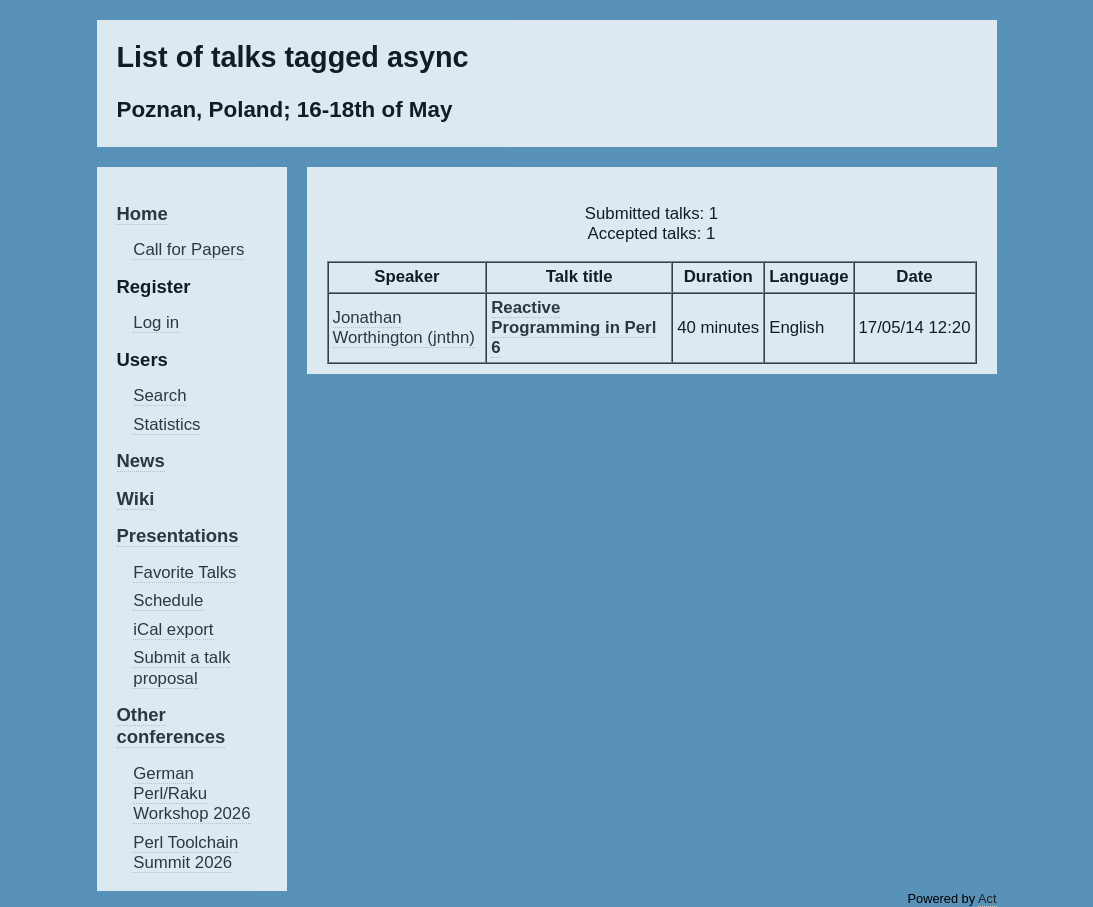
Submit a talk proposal (181, 667)
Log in (156, 322)
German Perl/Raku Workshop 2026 (191, 793)
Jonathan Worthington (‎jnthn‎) (404, 327)
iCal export (173, 629)
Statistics (166, 424)
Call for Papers (188, 249)
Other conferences (171, 725)
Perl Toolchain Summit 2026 (185, 852)
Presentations (178, 535)
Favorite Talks (184, 572)
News (141, 460)
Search (159, 395)
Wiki (136, 498)
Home (142, 213)
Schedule (168, 600)
